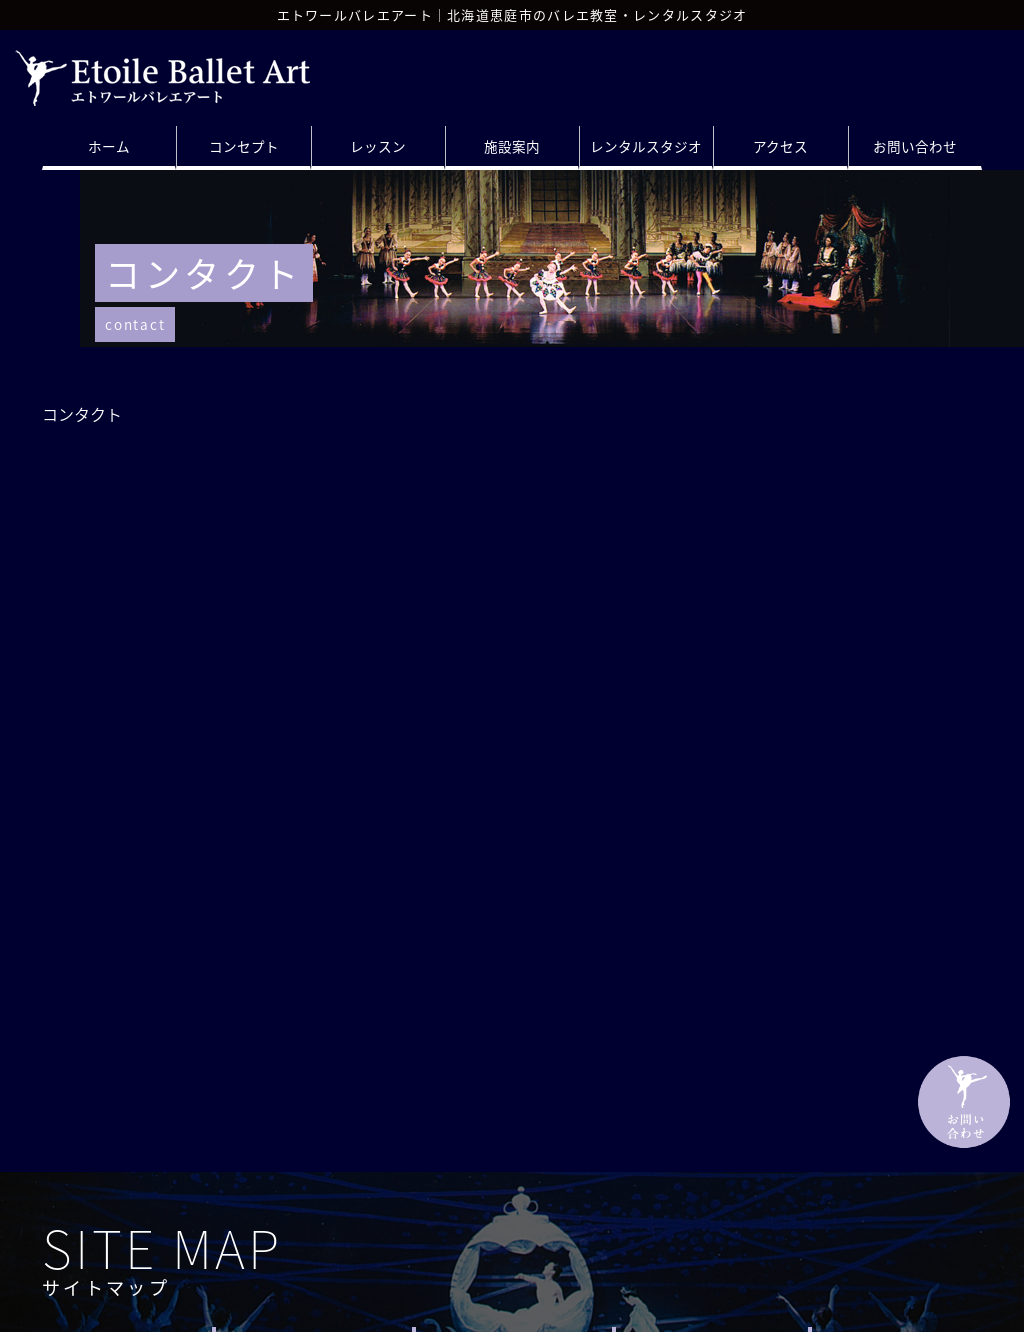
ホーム (109, 146)
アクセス (780, 146)
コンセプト (244, 146)
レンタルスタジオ (646, 146)
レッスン (378, 146)
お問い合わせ (915, 146)
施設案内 (512, 146)
